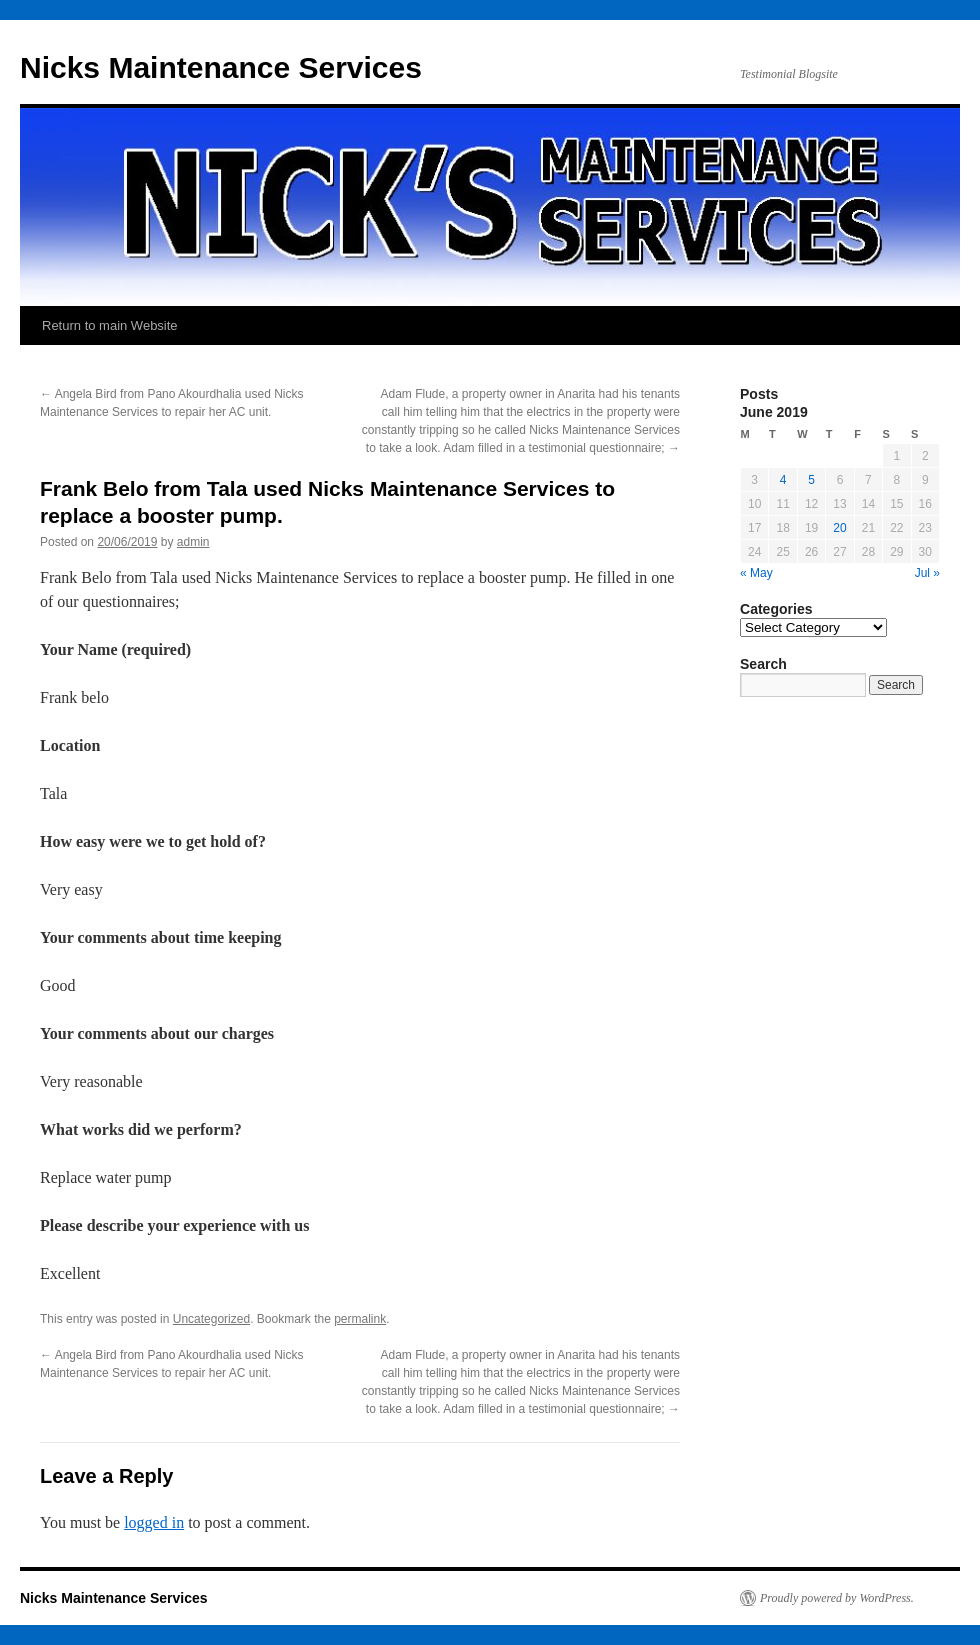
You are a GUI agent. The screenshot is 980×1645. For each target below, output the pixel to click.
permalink (360, 1319)
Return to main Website (110, 325)
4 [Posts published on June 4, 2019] (783, 480)
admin (193, 542)
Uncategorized (211, 1319)
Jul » (927, 573)
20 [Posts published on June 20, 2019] (839, 528)
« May (756, 573)
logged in (154, 1522)
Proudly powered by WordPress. (837, 1598)
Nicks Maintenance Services (221, 67)
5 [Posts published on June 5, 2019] (811, 480)
